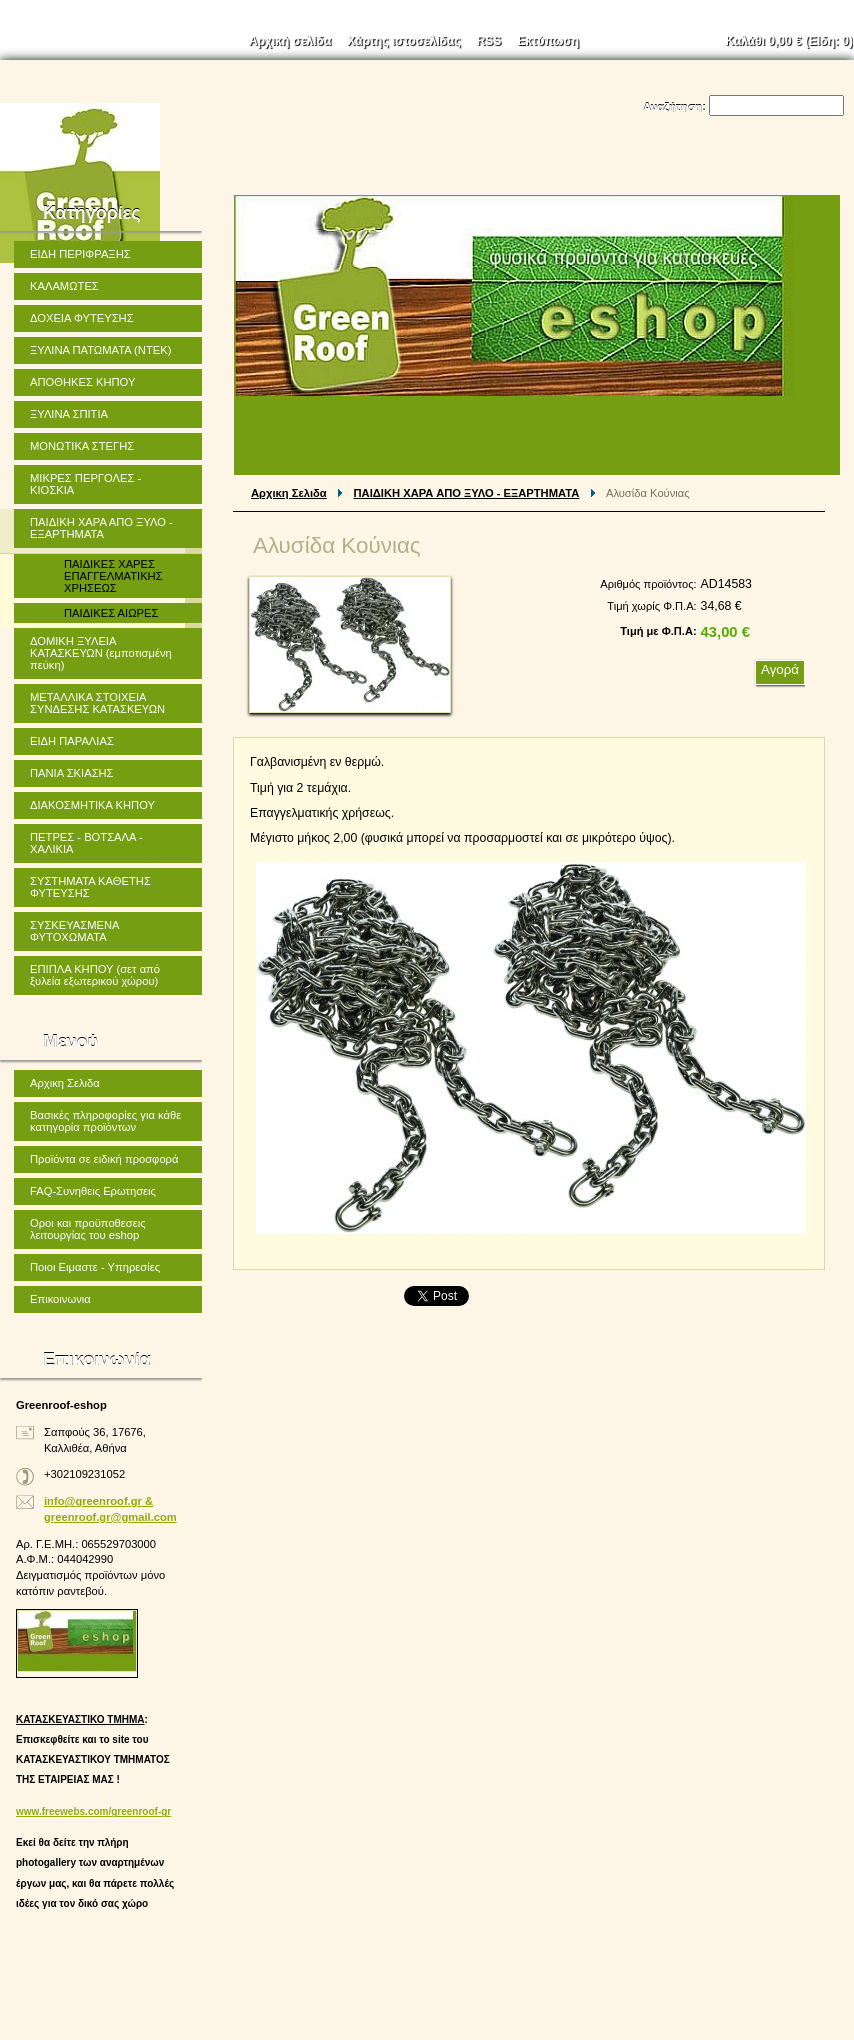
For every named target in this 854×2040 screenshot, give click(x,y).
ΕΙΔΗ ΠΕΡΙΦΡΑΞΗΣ (80, 254)
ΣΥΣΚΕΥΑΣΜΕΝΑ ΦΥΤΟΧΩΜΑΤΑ (75, 931)
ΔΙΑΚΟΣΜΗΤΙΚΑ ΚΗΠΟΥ (92, 805)
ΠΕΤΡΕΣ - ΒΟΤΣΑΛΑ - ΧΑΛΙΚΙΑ (86, 843)
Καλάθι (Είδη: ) (790, 41)
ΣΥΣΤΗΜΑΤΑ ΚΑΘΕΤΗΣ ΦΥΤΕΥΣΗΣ (90, 887)
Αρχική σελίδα (290, 41)
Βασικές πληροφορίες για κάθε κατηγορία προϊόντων (105, 1121)
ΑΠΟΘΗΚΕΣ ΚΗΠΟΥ (82, 382)
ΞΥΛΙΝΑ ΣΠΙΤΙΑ (69, 414)
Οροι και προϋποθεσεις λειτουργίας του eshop (88, 1229)
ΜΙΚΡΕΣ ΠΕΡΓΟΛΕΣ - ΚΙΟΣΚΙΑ (85, 484)
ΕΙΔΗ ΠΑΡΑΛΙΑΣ (72, 741)
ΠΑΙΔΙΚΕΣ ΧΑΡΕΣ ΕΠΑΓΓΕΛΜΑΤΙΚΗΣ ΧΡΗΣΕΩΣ (113, 576)
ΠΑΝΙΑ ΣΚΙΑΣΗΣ (72, 773)
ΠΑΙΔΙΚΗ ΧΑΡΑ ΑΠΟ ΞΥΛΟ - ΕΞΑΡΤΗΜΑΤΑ (467, 493)
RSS (489, 41)
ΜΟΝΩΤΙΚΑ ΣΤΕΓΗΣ (82, 446)
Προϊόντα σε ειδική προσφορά (104, 1159)
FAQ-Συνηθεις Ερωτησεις (93, 1191)
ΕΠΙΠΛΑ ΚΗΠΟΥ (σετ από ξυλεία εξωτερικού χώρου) (95, 975)
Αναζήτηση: (674, 107)
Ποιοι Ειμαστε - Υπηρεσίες (95, 1267)
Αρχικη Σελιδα (289, 493)
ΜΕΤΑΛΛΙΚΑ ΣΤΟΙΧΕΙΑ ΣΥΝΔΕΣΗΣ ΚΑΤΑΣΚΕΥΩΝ (97, 703)
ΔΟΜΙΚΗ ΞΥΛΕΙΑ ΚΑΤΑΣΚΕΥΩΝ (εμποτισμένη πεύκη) (101, 653)
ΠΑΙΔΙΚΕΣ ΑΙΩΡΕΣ (111, 613)
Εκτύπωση (548, 41)
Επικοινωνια (60, 1299)
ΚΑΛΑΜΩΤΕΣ (64, 286)
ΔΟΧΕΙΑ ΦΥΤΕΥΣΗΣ (82, 318)
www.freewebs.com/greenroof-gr (93, 1811)
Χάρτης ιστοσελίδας (403, 41)
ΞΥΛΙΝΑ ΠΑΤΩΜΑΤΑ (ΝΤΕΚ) (100, 350)
